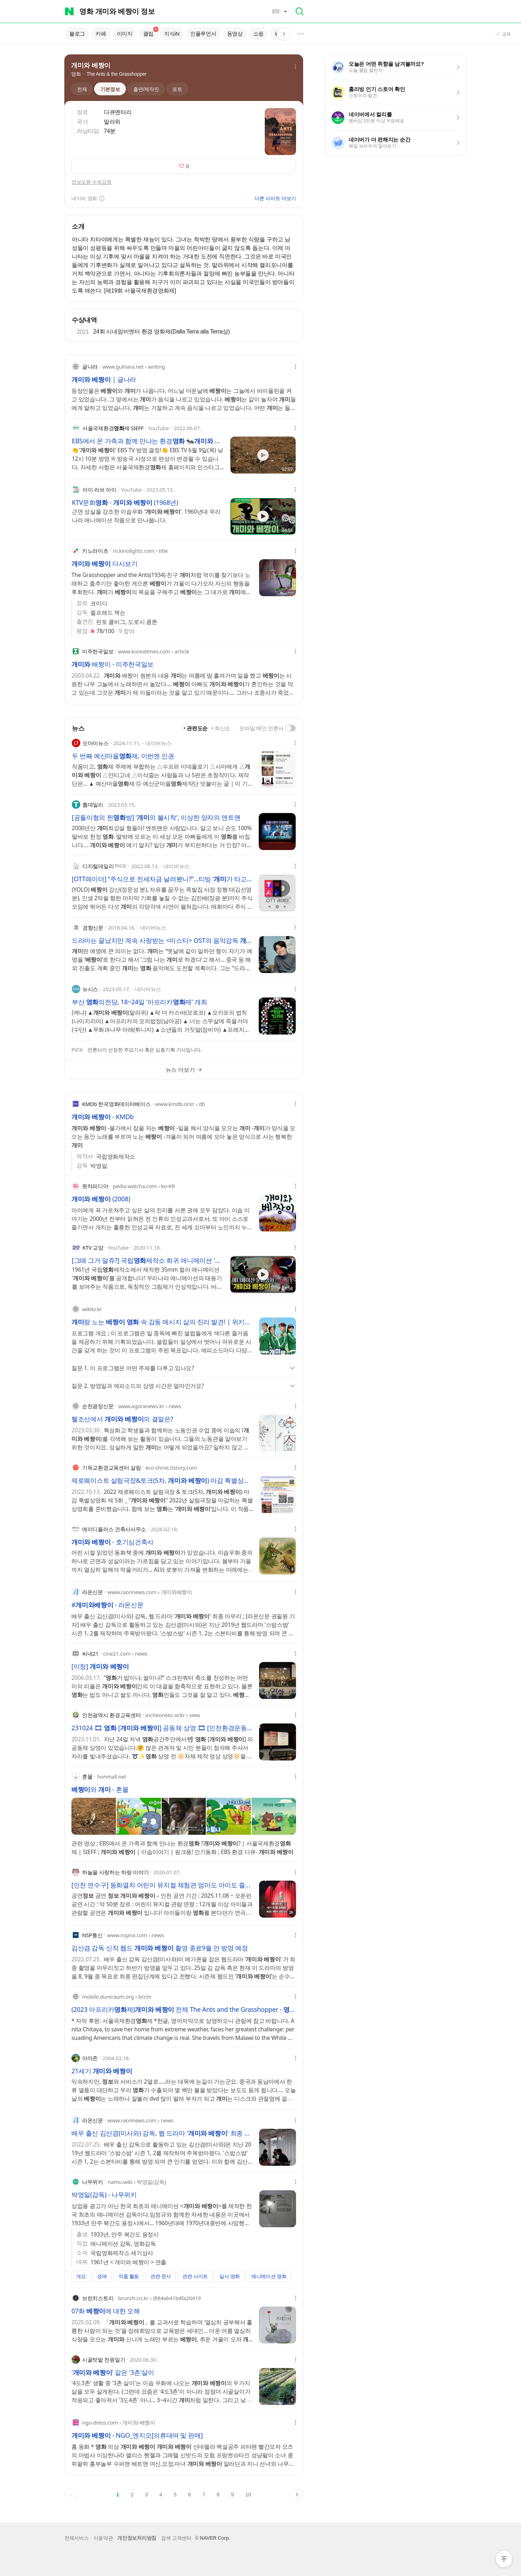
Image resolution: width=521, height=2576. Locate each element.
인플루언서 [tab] (203, 34)
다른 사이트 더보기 (275, 198)
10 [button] (248, 2494)
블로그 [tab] (77, 34)
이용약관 (103, 2538)
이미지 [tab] (125, 34)
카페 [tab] (101, 34)
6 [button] (189, 2494)
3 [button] (146, 2494)
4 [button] (160, 2494)
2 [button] (131, 2494)
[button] (276, 11)
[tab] (78, 88)
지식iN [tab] (171, 34)
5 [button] (174, 2494)
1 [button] (117, 2494)
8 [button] (218, 2494)
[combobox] (173, 11)
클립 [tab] (150, 33)
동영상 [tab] (235, 34)
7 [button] (203, 2494)
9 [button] (232, 2494)
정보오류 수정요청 (91, 182)
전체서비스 (76, 2538)
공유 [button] (506, 34)
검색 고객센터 (176, 2538)
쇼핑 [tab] (258, 34)
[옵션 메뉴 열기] (295, 366)
